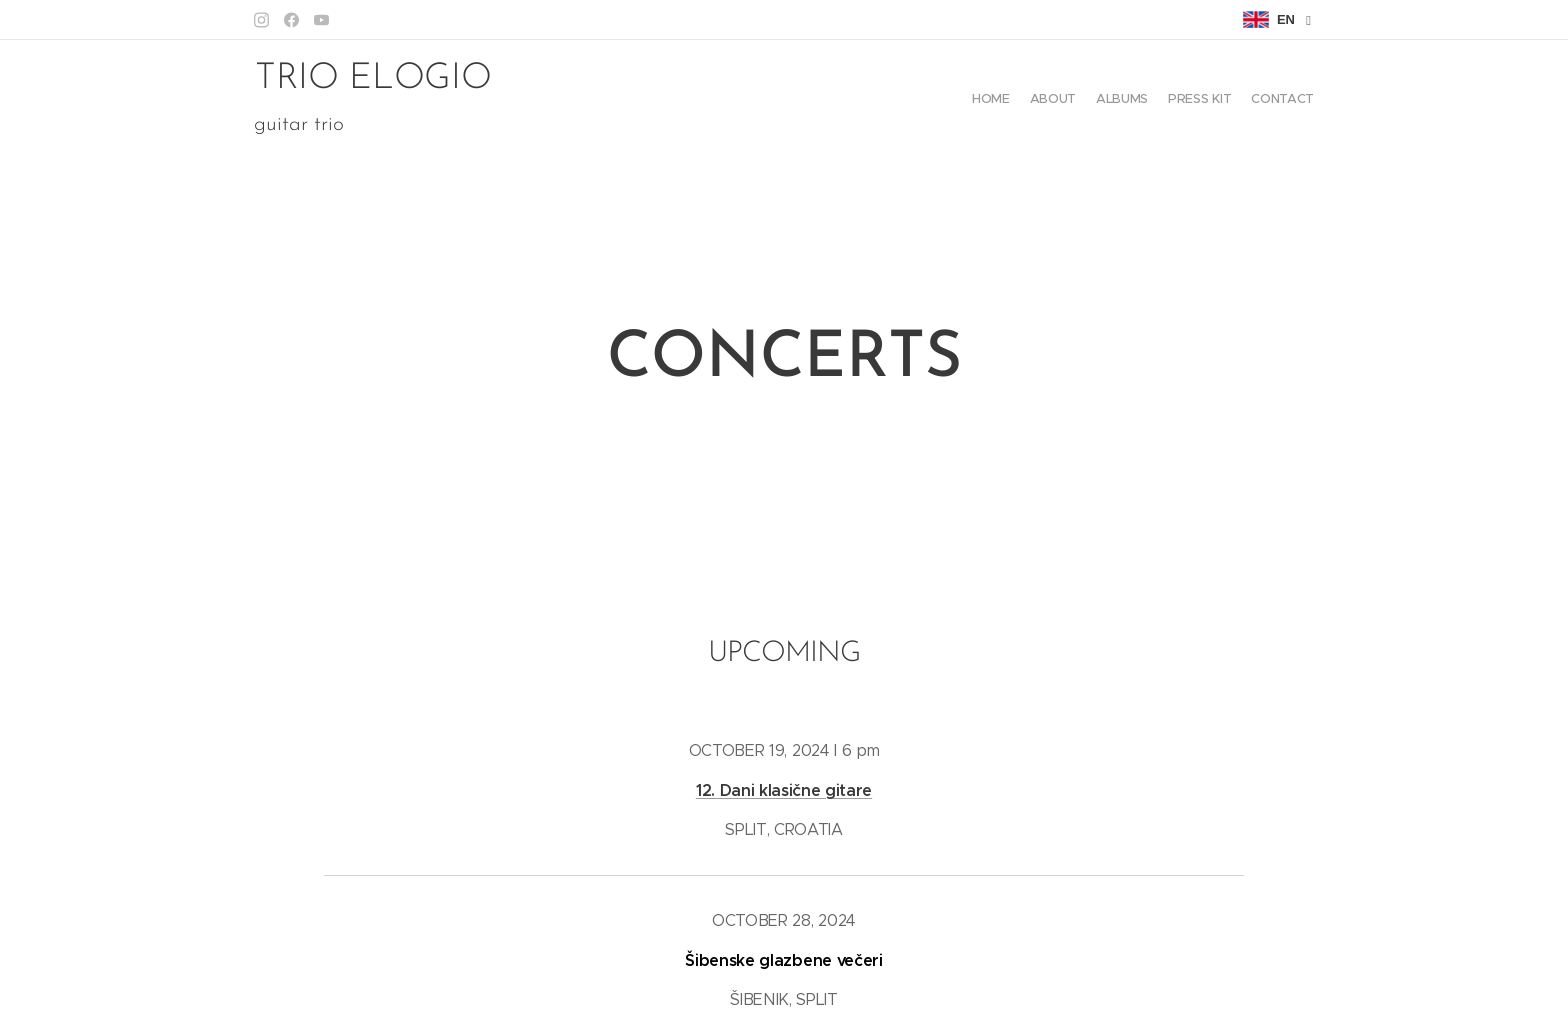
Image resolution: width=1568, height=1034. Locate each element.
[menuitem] (1236, 101)
